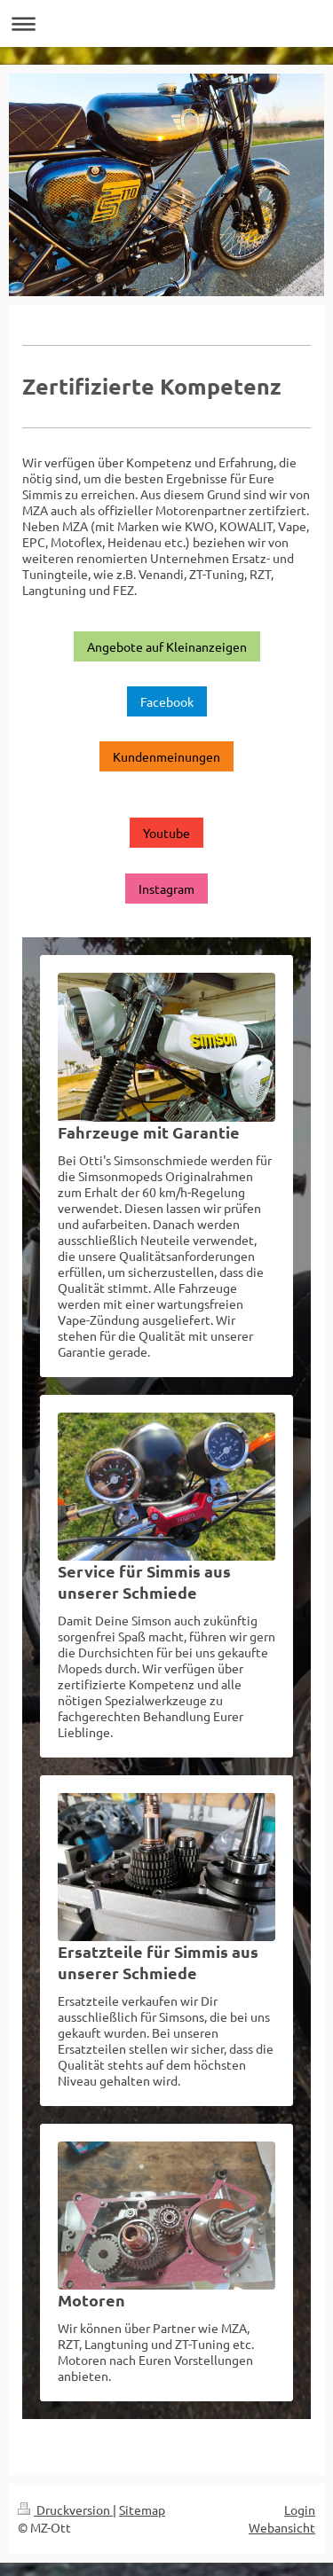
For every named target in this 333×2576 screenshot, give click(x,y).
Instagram (166, 889)
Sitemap (142, 2509)
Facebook (167, 701)
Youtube (166, 833)
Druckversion (65, 2509)
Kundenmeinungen (166, 756)
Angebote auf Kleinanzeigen (167, 646)
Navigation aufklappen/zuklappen (166, 23)
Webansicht (282, 2527)
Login (299, 2509)
